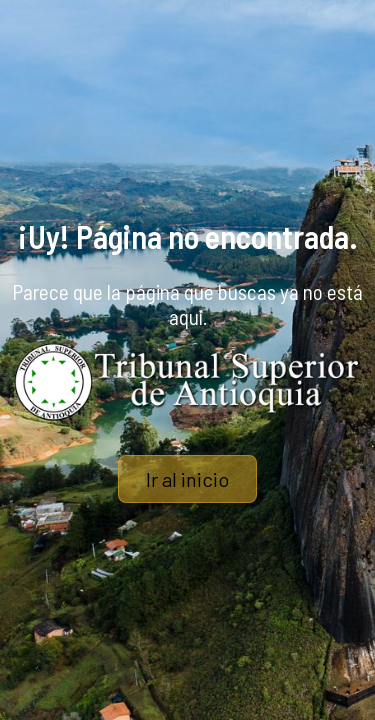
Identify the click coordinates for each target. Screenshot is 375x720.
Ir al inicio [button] (187, 479)
